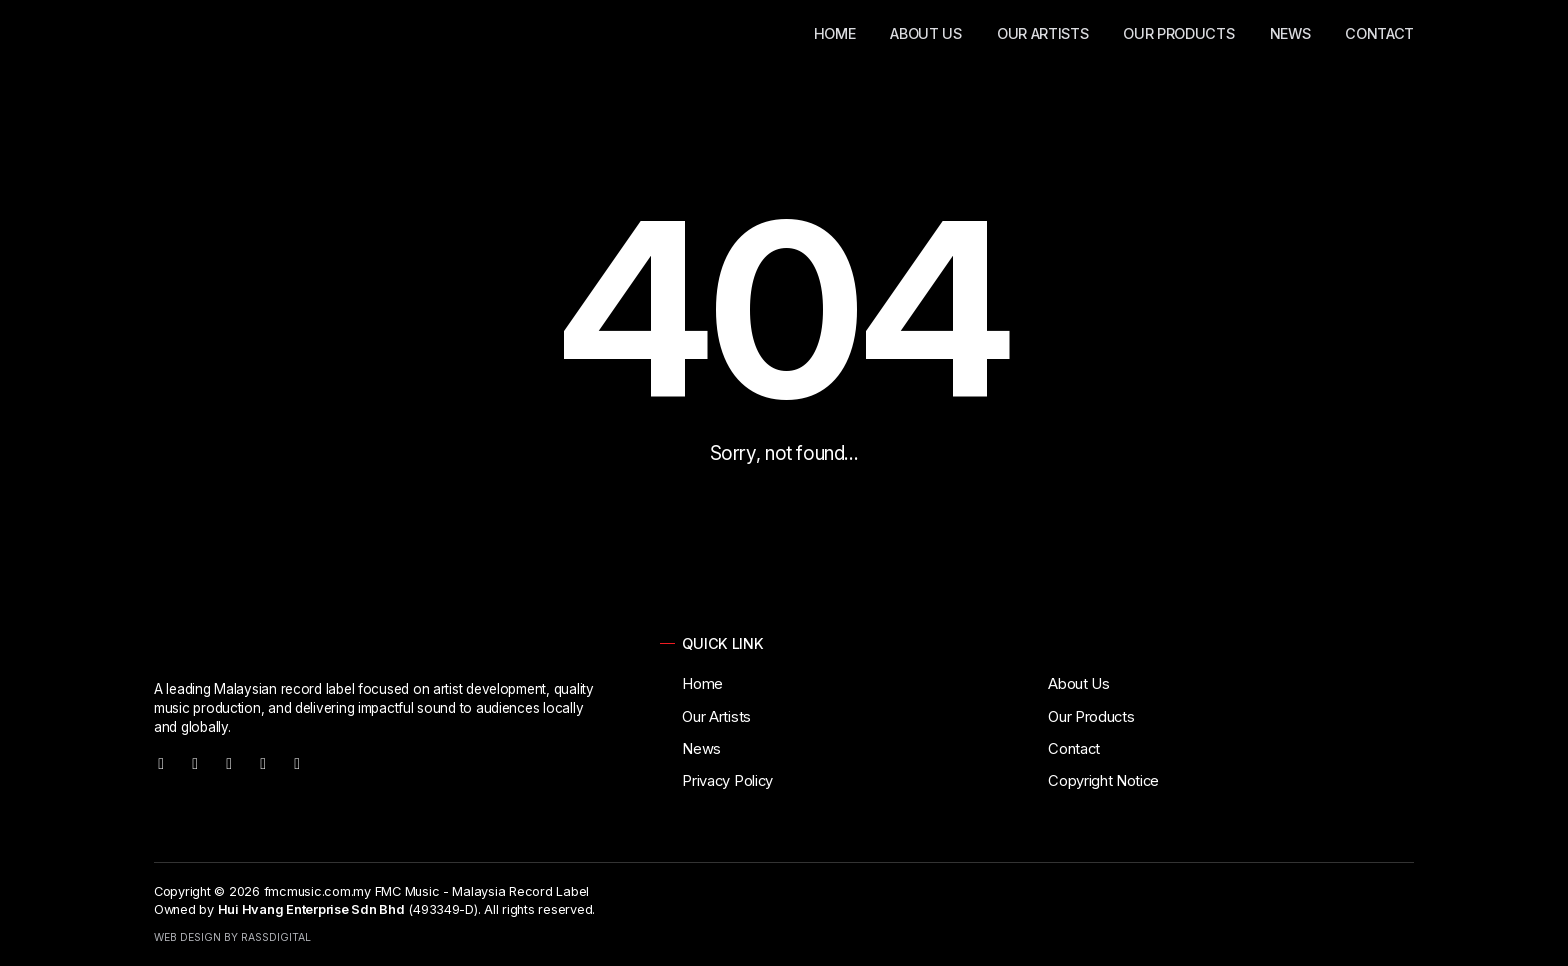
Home (835, 33)
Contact (1379, 33)
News (1290, 33)
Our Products (1178, 33)
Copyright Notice (1103, 781)
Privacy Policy (727, 781)
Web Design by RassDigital (232, 937)
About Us (925, 33)
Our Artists (1042, 33)
